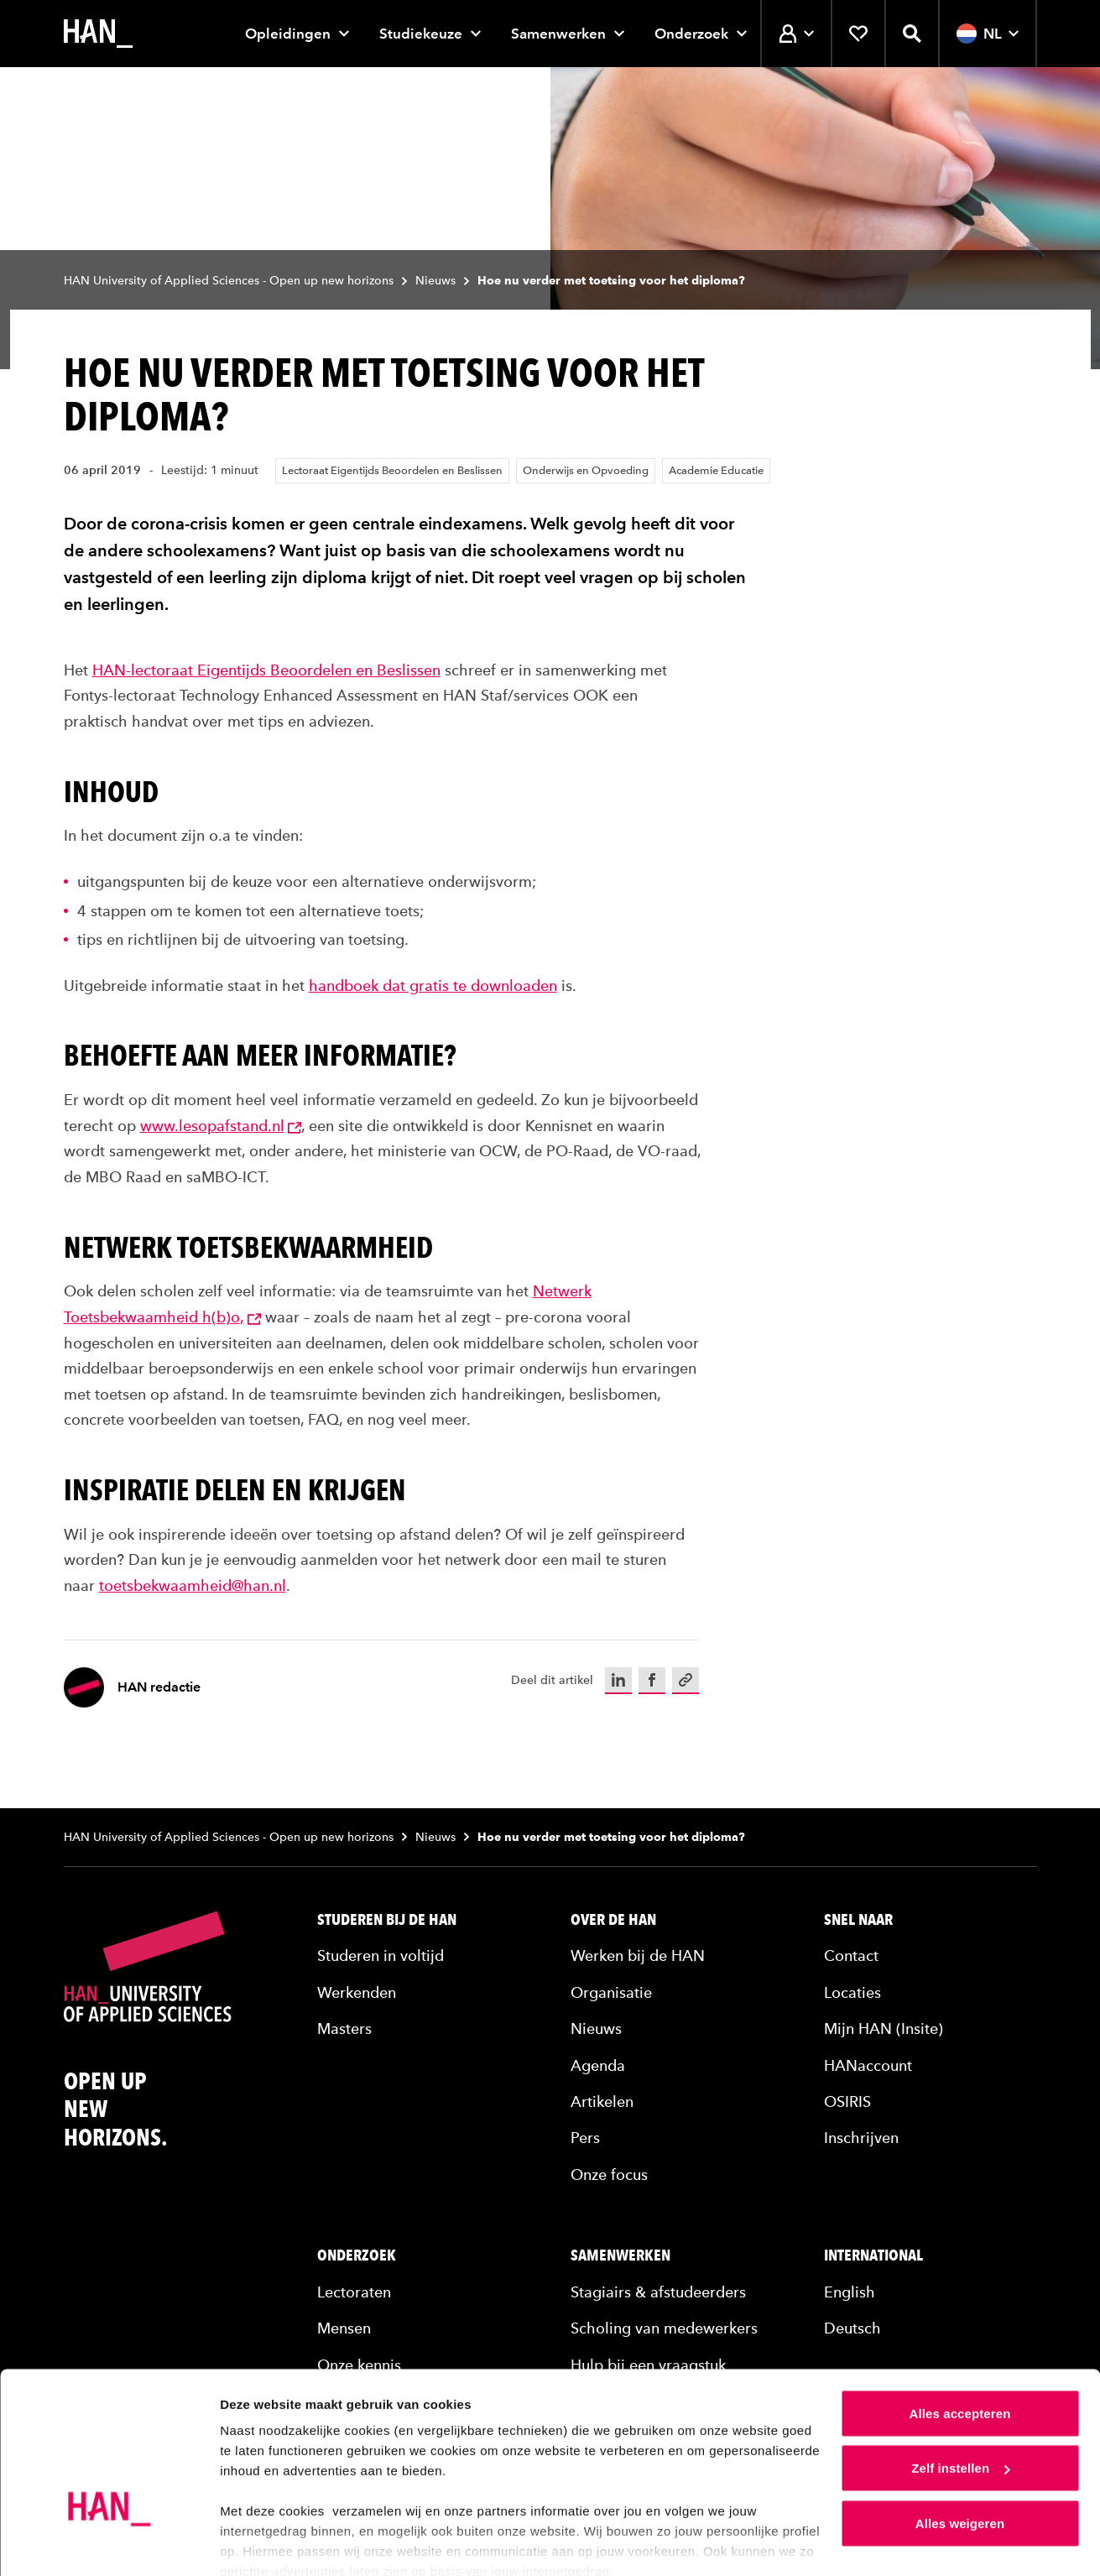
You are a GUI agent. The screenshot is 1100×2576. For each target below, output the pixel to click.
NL (988, 33)
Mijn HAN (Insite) (883, 2028)
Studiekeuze (420, 33)
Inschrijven (861, 2137)
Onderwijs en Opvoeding (586, 470)
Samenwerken (558, 33)
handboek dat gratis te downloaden (433, 985)
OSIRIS (847, 2101)
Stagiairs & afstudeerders (658, 2292)
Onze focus (609, 2174)
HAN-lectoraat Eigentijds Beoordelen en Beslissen (266, 670)
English (849, 2292)
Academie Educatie (716, 470)
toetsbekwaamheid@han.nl (192, 1585)
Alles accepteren (960, 2341)
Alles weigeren (959, 2450)
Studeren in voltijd (380, 1955)
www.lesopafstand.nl (220, 1125)
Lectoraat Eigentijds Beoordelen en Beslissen (392, 470)
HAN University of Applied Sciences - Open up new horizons (229, 281)
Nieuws (435, 281)
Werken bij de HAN (638, 1955)
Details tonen (260, 2543)
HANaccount (868, 2065)
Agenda (598, 2065)
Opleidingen (288, 33)
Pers (585, 2137)
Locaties (852, 1992)
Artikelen (602, 2101)
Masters (344, 2028)
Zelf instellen (960, 2396)
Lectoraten (354, 2292)
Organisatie (611, 1992)
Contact (851, 1955)
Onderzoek (691, 33)
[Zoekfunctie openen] (912, 33)
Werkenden (356, 1992)
